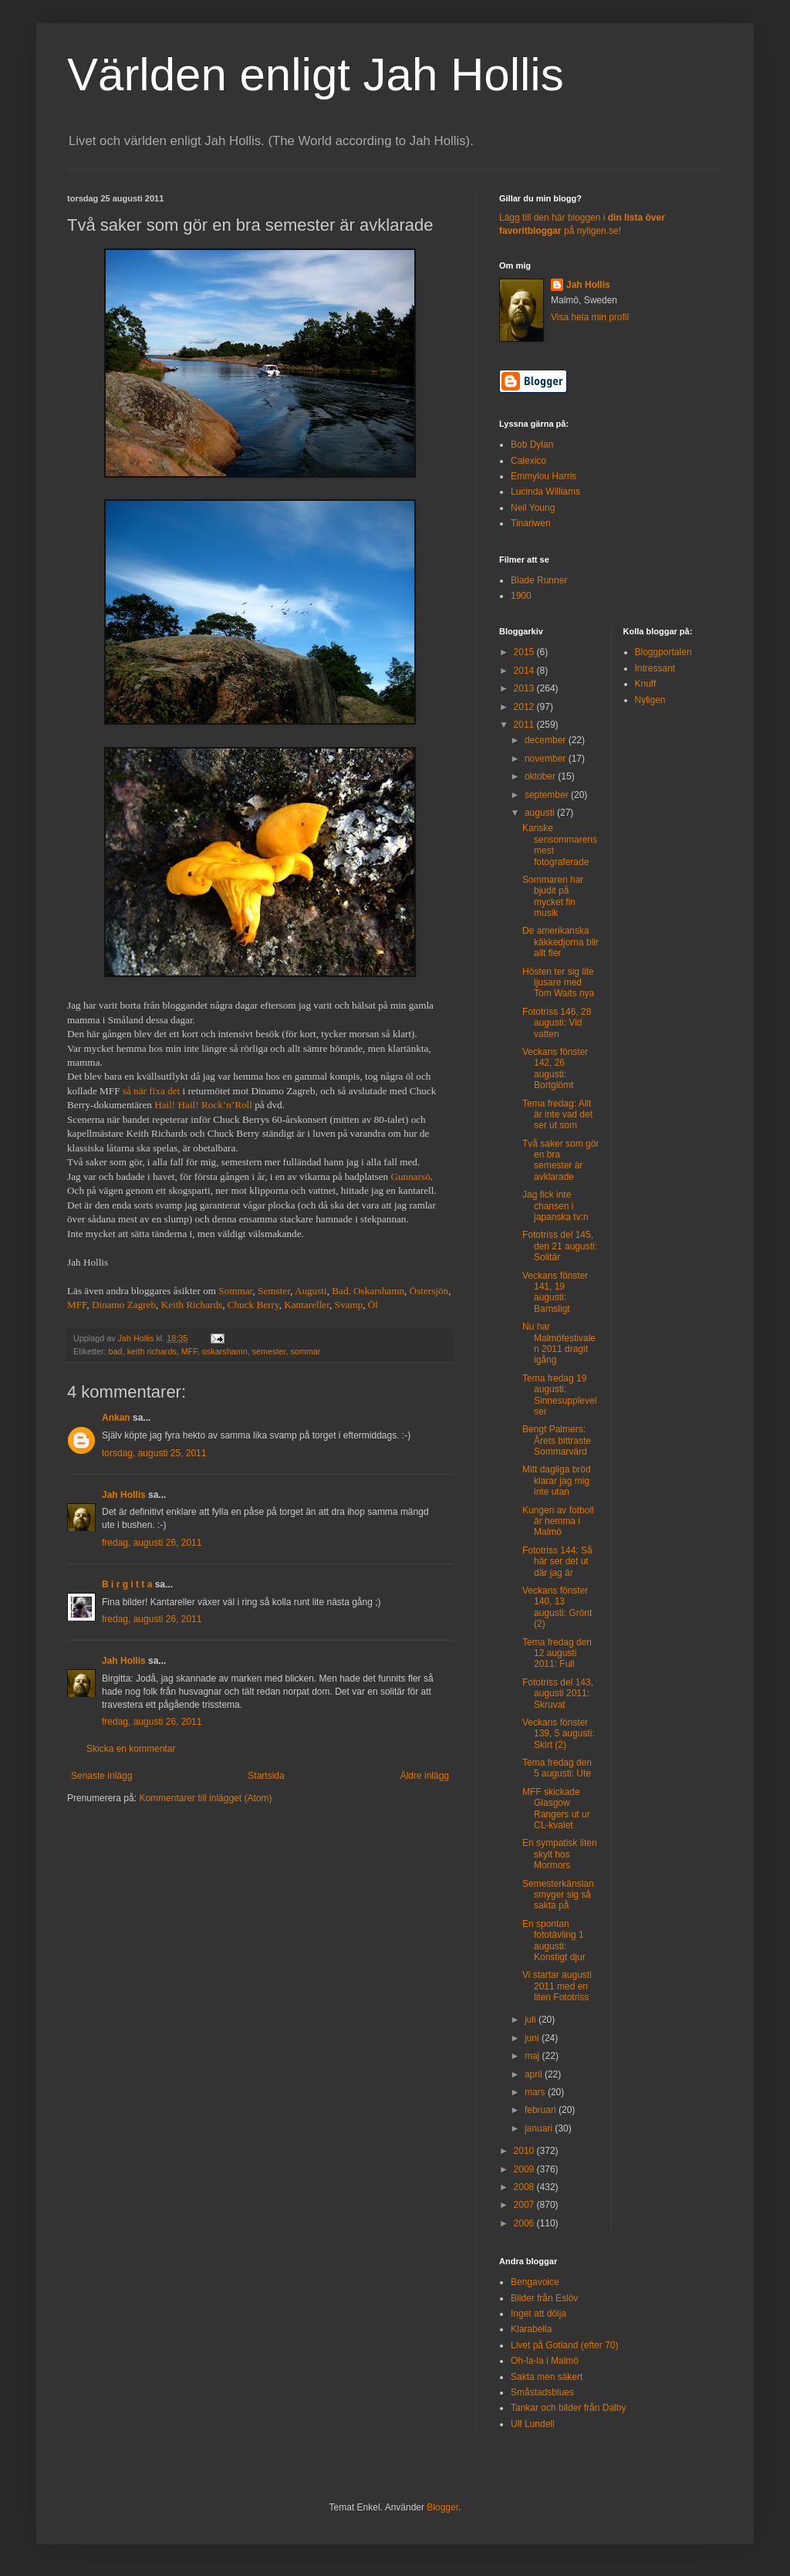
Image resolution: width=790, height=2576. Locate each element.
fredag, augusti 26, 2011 (151, 1542)
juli (531, 2019)
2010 (525, 2150)
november (547, 758)
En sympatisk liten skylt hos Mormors (559, 1854)
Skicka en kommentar (130, 1748)
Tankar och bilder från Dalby (568, 2407)
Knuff (646, 683)
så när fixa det (151, 1091)
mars (536, 2092)
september (548, 794)
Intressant (655, 668)
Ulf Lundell (533, 2424)
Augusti (311, 1290)
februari (542, 2109)
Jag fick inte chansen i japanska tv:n (555, 1205)
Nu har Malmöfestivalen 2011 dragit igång (559, 1343)
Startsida (266, 1775)
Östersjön (429, 1290)
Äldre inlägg (424, 1775)
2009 (525, 2169)
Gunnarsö (410, 1176)
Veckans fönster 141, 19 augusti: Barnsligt (555, 1292)
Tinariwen (531, 523)
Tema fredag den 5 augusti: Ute (557, 1768)
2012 (525, 706)
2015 (525, 652)
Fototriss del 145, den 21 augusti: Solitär (559, 1246)
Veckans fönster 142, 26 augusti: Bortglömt (555, 1068)
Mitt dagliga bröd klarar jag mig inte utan (556, 1480)
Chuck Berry (253, 1304)
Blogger (442, 2507)
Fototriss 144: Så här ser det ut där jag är (557, 1561)
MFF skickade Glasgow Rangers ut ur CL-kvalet (556, 1809)
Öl (373, 1304)
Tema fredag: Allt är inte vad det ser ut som (557, 1114)
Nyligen (650, 700)
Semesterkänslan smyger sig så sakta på (558, 1895)
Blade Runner (539, 580)
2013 (525, 688)
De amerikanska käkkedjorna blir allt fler (560, 941)
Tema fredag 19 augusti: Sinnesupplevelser (559, 1395)
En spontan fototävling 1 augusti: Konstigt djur (554, 1940)
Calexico (528, 460)
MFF (76, 1304)
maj (533, 2055)
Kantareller (306, 1304)
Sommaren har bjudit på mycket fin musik (552, 896)
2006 (525, 2223)
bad (116, 1351)
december (547, 740)
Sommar (235, 1290)
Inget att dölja (538, 2313)
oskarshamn (225, 1351)
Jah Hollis (124, 1494)
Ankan (116, 1417)
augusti (541, 812)
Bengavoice (535, 2282)
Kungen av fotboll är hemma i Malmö (558, 1521)
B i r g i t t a (127, 1584)
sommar (305, 1351)
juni (533, 2038)
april (535, 2074)
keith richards (152, 1351)
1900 (521, 595)
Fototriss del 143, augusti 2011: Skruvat (557, 1693)
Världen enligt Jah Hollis (315, 74)
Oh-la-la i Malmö (545, 2360)
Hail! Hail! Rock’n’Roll (203, 1105)
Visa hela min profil (590, 317)
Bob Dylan (532, 444)
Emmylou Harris (543, 476)
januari (540, 2128)
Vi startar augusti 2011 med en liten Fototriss (557, 1986)
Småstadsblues (542, 2392)
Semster (274, 1290)
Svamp (349, 1304)
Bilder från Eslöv (544, 2298)
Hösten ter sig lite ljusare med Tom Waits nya (558, 982)
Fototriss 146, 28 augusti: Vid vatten (556, 1023)
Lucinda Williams (545, 491)
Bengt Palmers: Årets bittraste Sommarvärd (556, 1440)
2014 (525, 670)
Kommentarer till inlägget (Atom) (205, 1798)
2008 (525, 2187)
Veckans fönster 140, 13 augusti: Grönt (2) (557, 1607)
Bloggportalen (663, 652)
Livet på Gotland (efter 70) (564, 2345)
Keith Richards (191, 1304)
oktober (541, 776)
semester (269, 1351)
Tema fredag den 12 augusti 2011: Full (557, 1653)
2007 (525, 2204)
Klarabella (531, 2329)
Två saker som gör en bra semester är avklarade (560, 1160)
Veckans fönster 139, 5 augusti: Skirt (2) (558, 1733)
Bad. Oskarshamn (368, 1290)
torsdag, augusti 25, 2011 (154, 1453)
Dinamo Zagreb (124, 1304)
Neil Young (533, 507)
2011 (525, 724)
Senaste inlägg (101, 1775)
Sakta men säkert (546, 2376)
